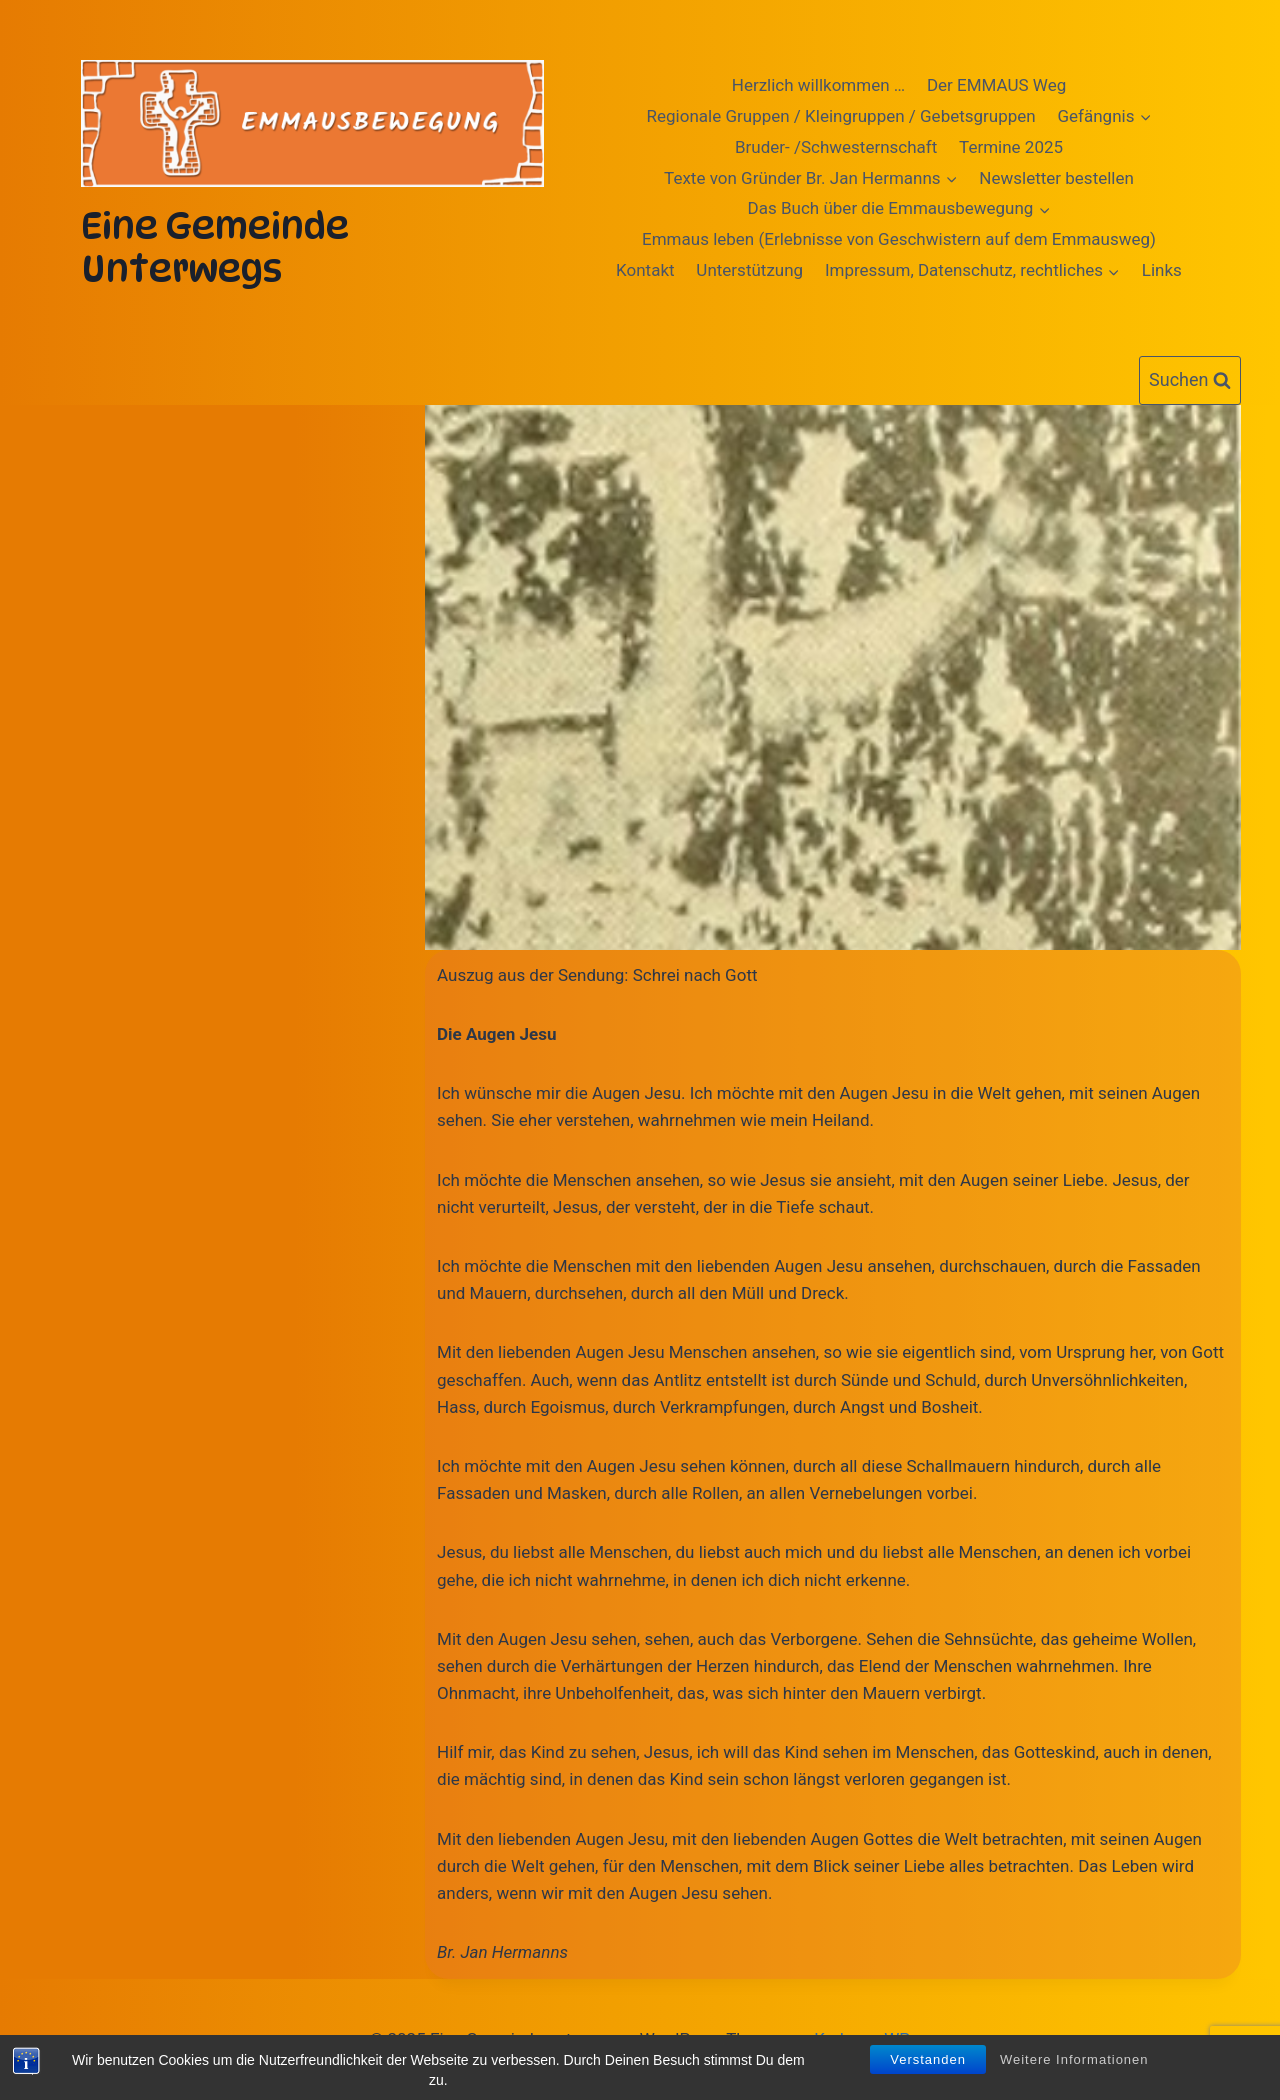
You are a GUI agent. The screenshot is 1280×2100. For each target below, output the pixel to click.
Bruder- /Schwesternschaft (836, 147)
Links (1162, 270)
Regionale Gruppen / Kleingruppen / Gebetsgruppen (841, 116)
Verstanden (928, 2061)
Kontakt (645, 270)
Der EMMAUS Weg (996, 85)
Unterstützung (749, 270)
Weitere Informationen (1074, 2061)
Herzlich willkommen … (818, 85)
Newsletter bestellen (1056, 178)
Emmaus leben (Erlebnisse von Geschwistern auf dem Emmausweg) (899, 239)
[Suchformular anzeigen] (1190, 380)
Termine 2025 (1011, 147)
